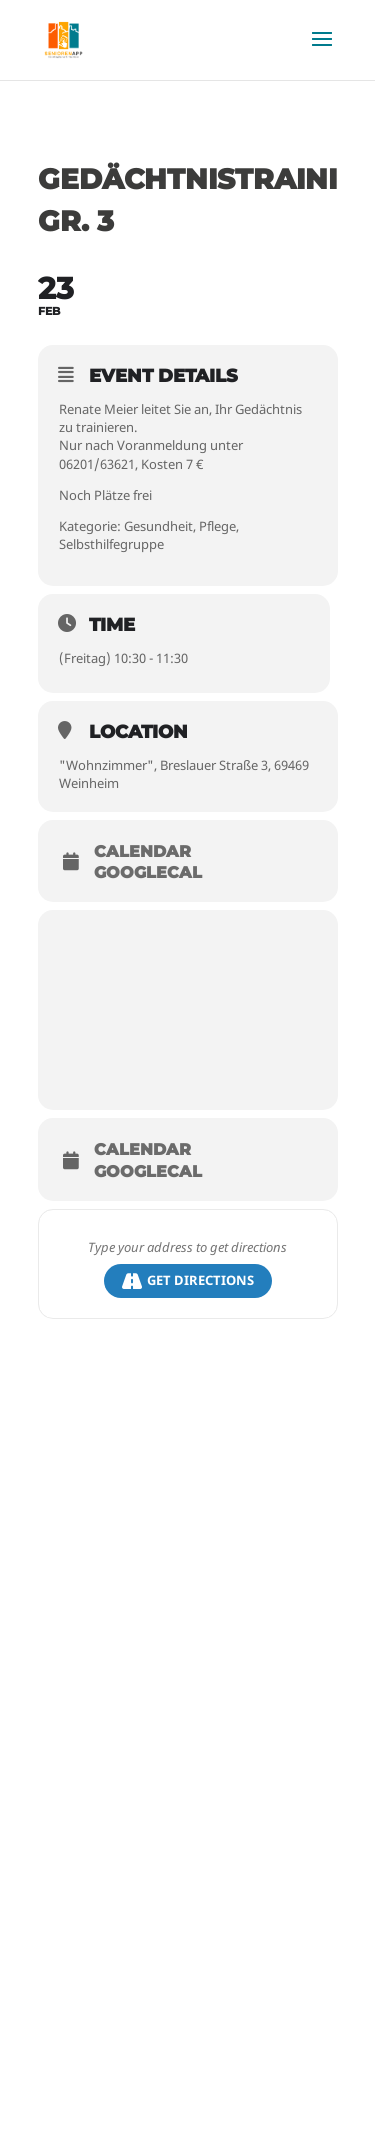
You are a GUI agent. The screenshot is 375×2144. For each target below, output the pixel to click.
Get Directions (188, 1280)
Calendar (142, 852)
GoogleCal (148, 873)
